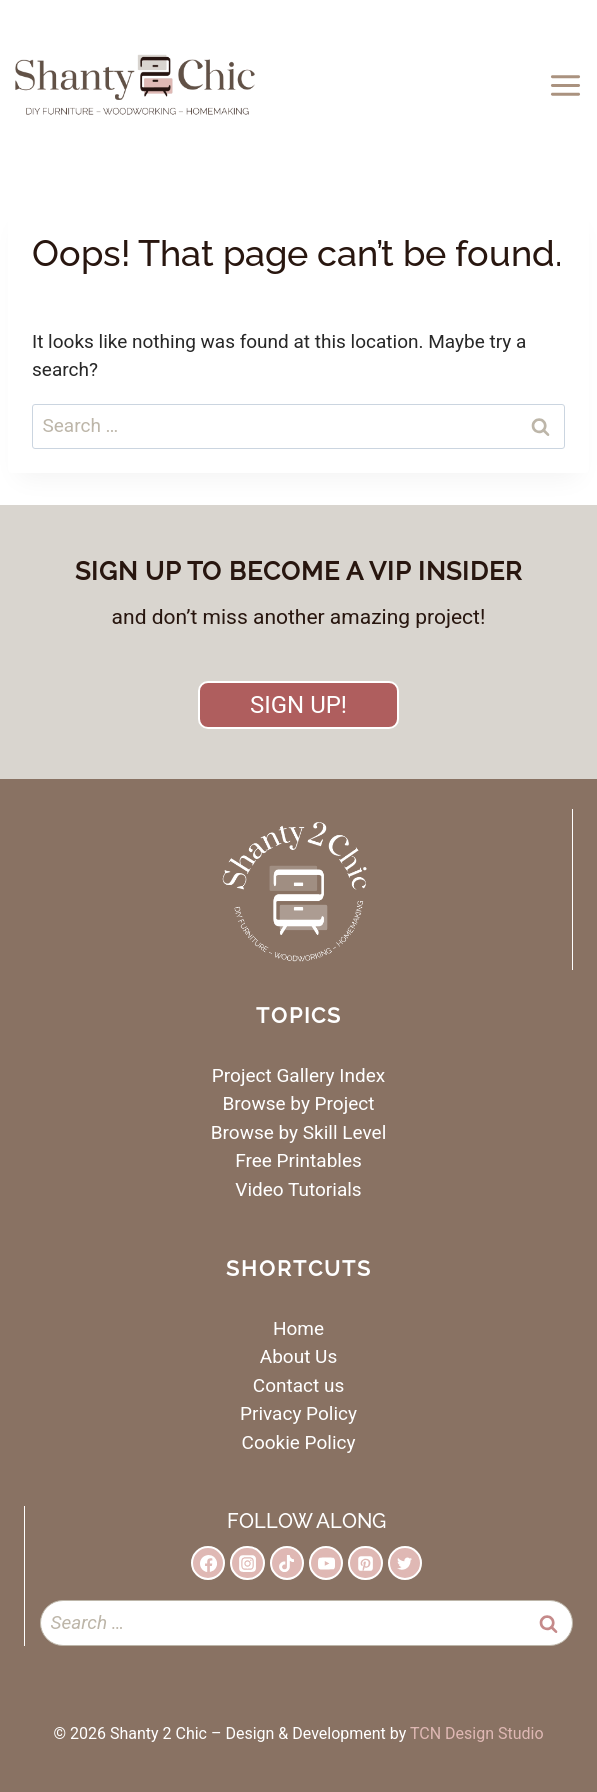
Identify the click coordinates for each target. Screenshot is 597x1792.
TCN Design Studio (477, 1733)
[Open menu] (568, 85)
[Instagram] (247, 1563)
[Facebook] (208, 1563)
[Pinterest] (365, 1563)
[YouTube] (326, 1563)
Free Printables (298, 1160)
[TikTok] (287, 1563)
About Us (298, 1356)
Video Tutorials (298, 1189)
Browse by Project (299, 1103)
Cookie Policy (299, 1442)
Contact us (298, 1385)
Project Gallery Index (298, 1075)
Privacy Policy (298, 1413)
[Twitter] (405, 1563)
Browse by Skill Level (299, 1132)
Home (298, 1328)
